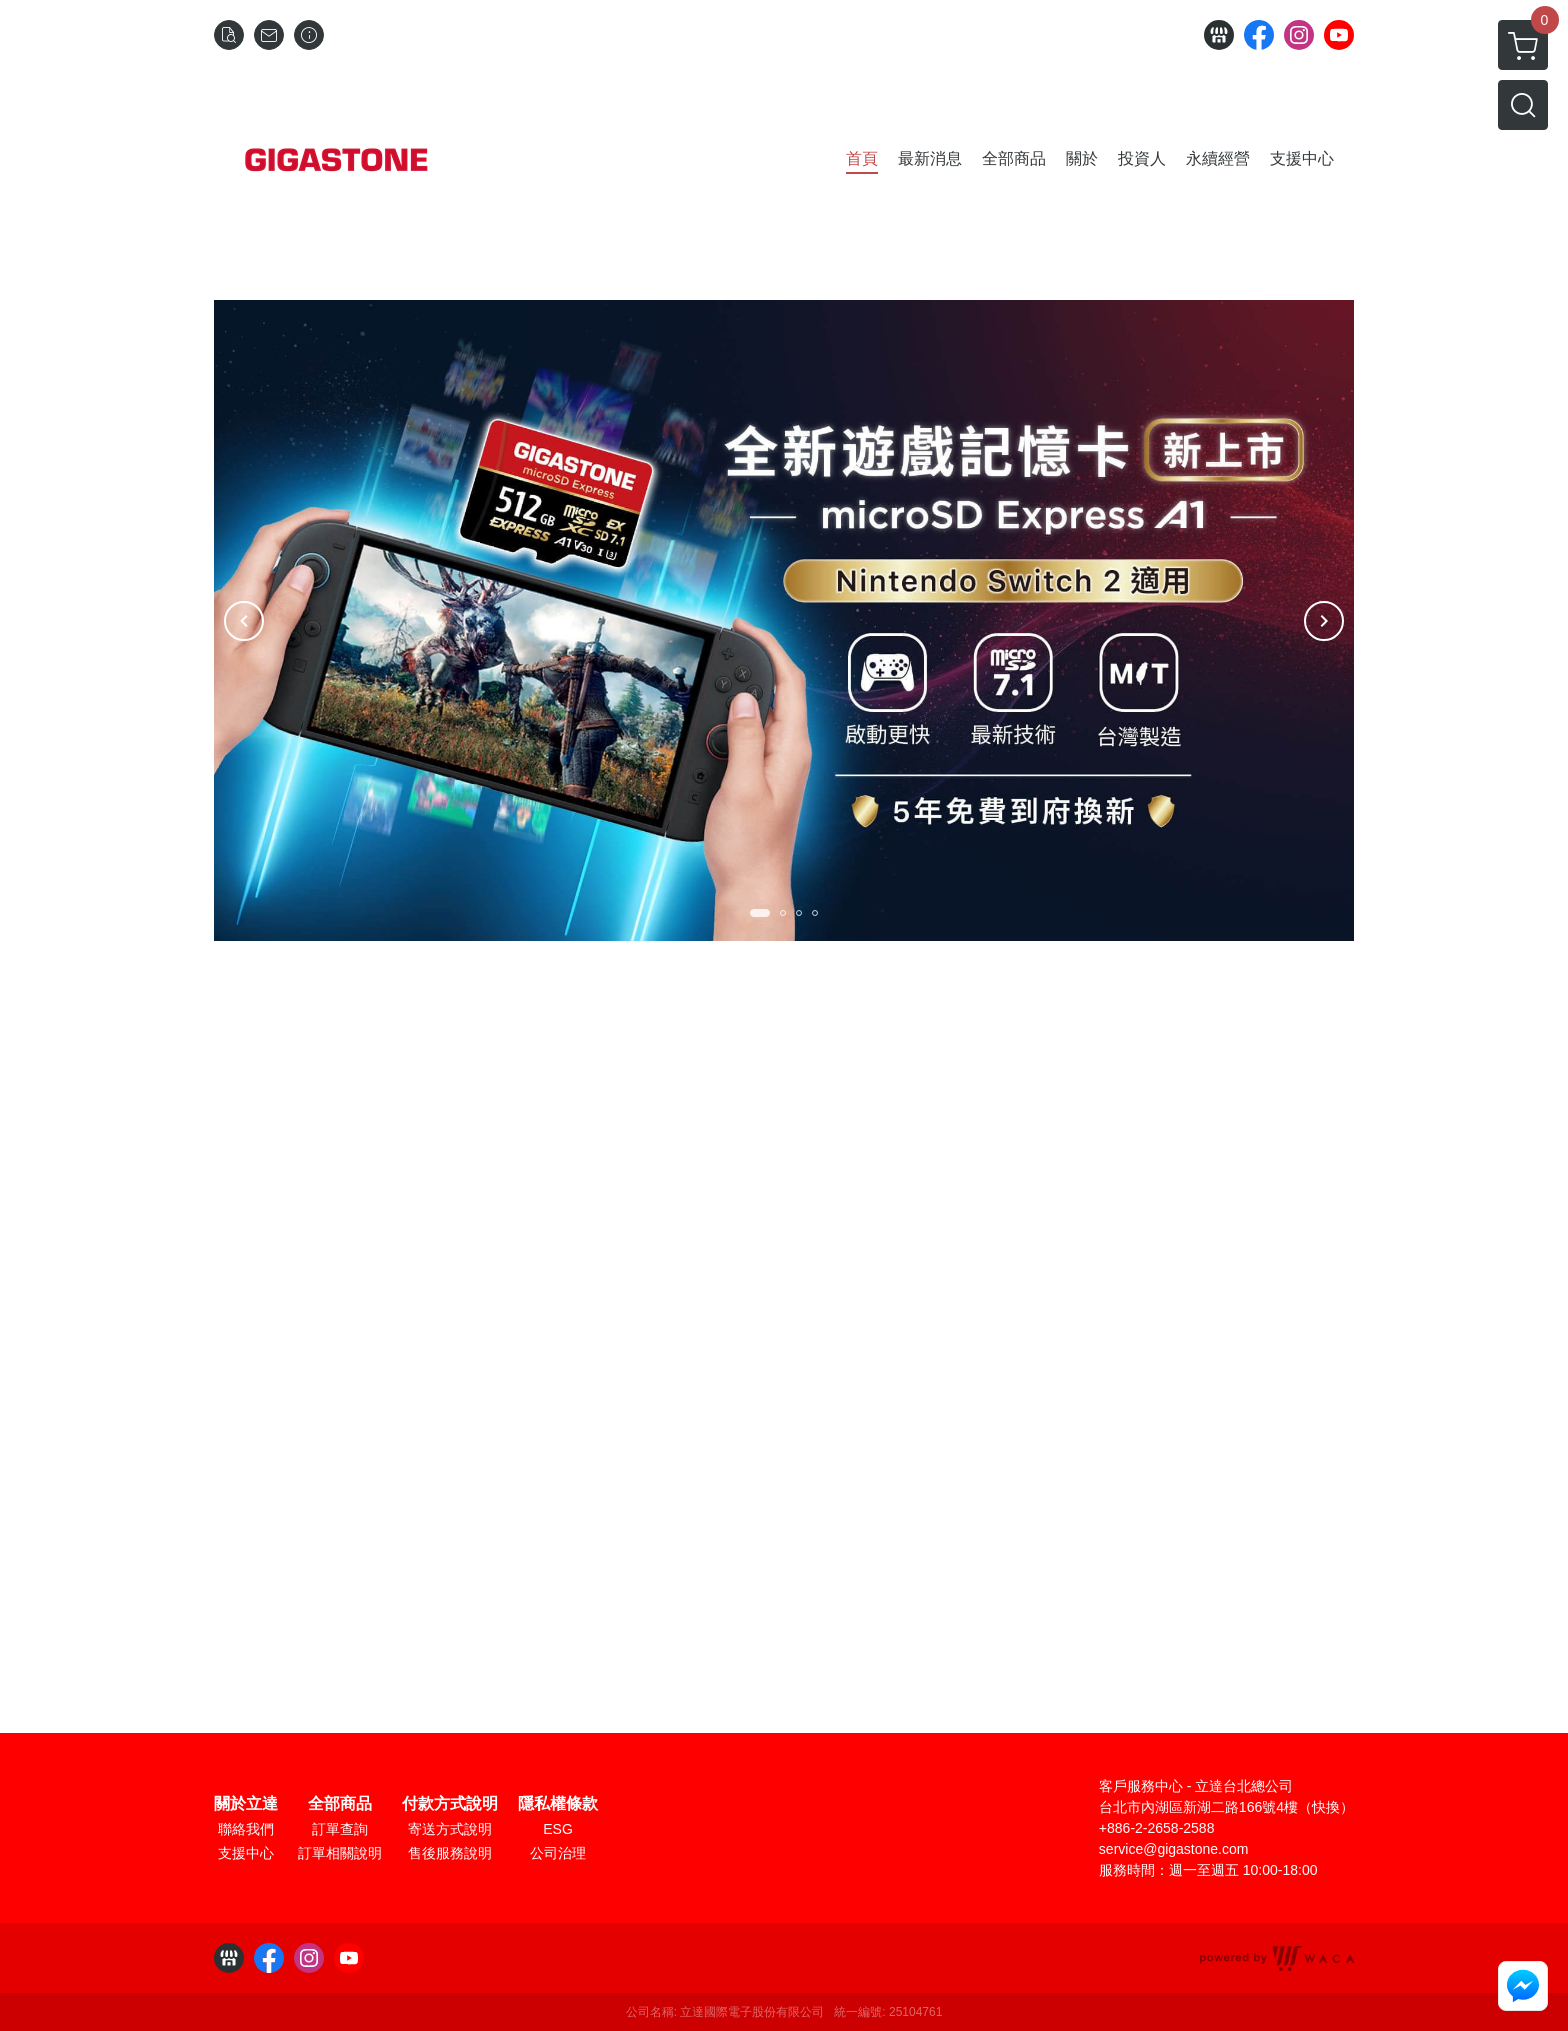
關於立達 (246, 1804)
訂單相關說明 (340, 1853)
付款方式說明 (450, 1804)
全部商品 (340, 1804)
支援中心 (246, 1853)
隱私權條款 (558, 1804)
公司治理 (558, 1853)
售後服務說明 (450, 1853)
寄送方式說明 (450, 1829)
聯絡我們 (246, 1829)
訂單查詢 (340, 1829)
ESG (558, 1829)
